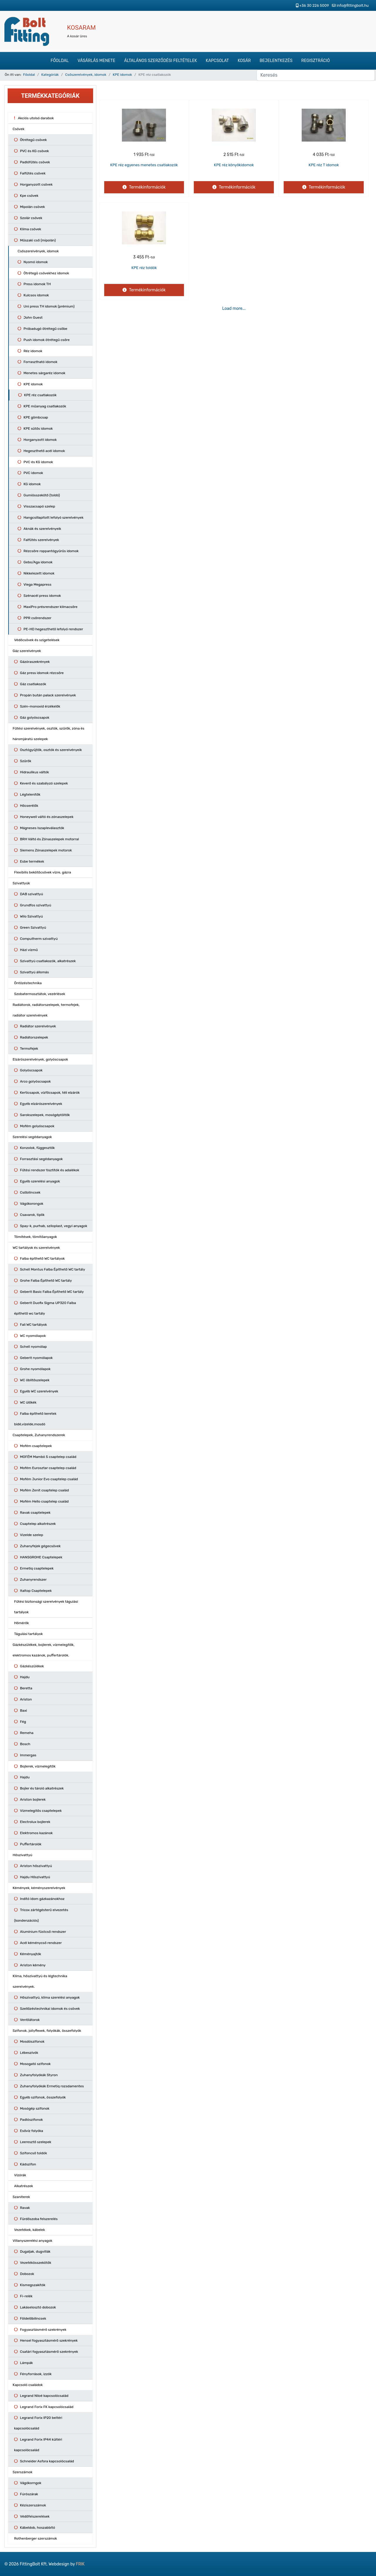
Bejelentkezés (276, 60)
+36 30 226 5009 (314, 5)
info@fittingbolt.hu (353, 5)
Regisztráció (315, 60)
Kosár (244, 60)
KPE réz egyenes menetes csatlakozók (144, 165)
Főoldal (60, 60)
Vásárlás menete (96, 60)
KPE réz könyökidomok (234, 165)
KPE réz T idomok (323, 165)
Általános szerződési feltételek (160, 60)
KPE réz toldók (144, 268)
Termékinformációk (146, 187)
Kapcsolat (217, 60)
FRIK (80, 2564)
